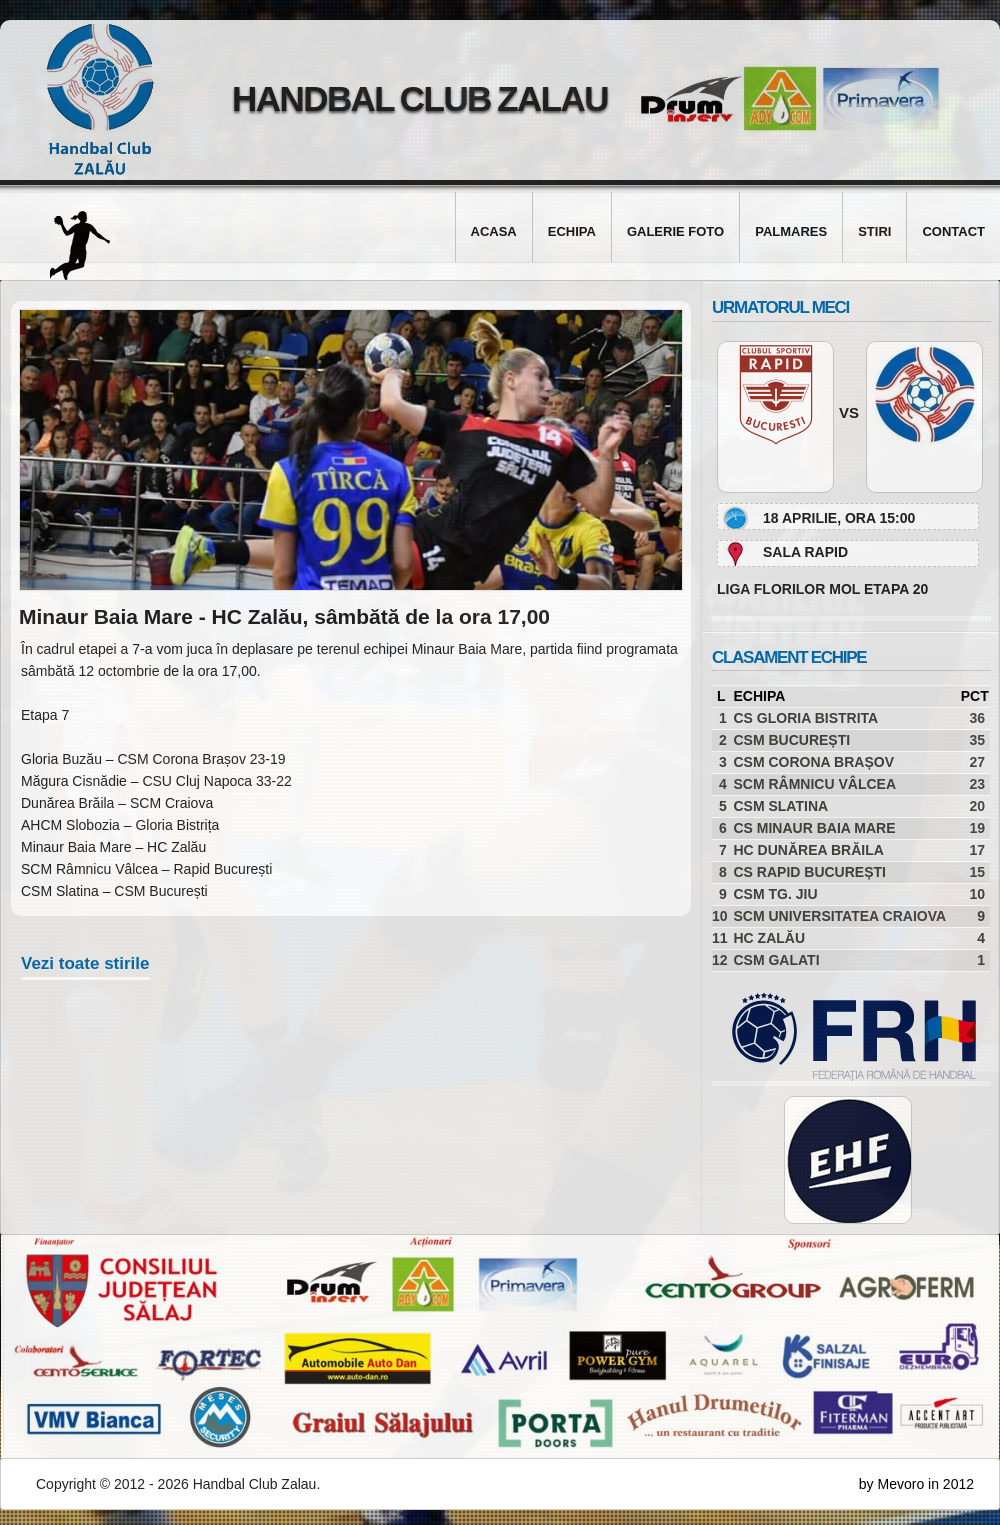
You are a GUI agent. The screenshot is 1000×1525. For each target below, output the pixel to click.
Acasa (494, 231)
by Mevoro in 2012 (916, 1484)
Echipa (572, 231)
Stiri (874, 231)
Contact (953, 231)
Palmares (791, 231)
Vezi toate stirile (85, 963)
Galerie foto (675, 231)
